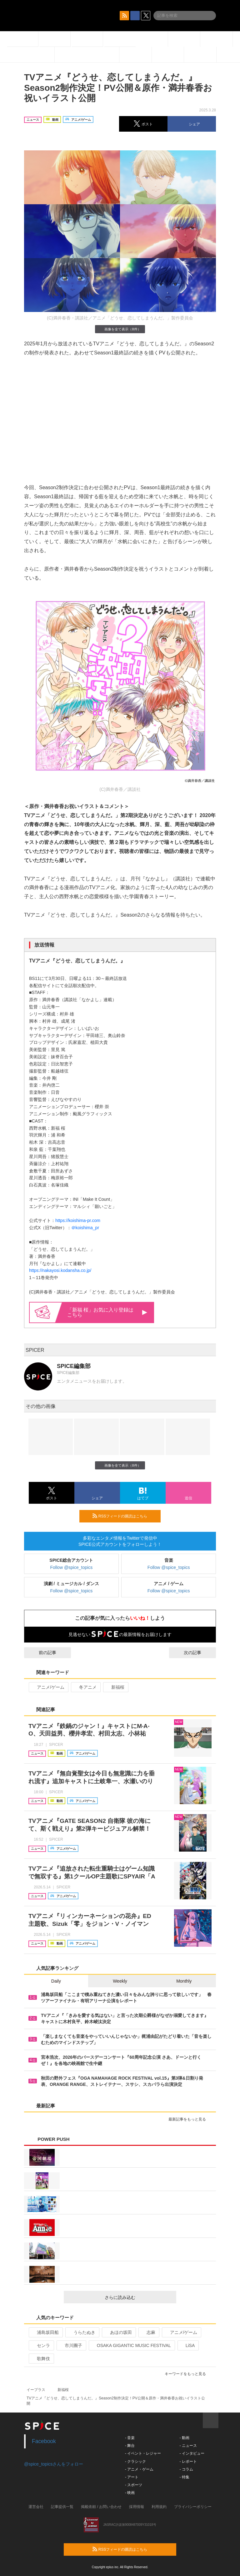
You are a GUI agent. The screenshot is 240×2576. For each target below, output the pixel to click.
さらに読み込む (138, 2297)
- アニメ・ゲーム (139, 2469)
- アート (131, 2477)
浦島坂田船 (45, 2332)
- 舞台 (130, 2445)
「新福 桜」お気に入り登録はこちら (107, 1312)
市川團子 (70, 2345)
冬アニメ (85, 1687)
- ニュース (188, 2445)
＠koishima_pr (85, 1227)
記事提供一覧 (62, 2507)
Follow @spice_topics (71, 1567)
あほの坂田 (118, 2332)
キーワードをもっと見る (188, 2374)
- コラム (186, 2469)
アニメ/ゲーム (48, 1687)
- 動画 (184, 2438)
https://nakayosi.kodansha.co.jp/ (60, 1270)
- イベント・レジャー (143, 2453)
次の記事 (198, 1652)
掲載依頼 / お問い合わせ (101, 2507)
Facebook (44, 2441)
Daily (56, 1981)
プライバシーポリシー (193, 2507)
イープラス (36, 2390)
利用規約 (159, 2507)
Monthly (184, 1981)
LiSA (187, 2345)
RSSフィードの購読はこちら (124, 1515)
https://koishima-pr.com (77, 1220)
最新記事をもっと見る (189, 2119)
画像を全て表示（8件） (120, 329)
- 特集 (184, 2477)
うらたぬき (81, 2332)
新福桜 (115, 1687)
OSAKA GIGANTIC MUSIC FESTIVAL (131, 2345)
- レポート (188, 2461)
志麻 (148, 2332)
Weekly (120, 1981)
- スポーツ (133, 2485)
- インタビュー (191, 2453)
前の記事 (42, 1652)
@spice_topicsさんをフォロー (53, 2464)
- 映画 (130, 2493)
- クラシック (135, 2461)
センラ (41, 2345)
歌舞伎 (41, 2358)
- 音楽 (130, 2438)
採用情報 (136, 2507)
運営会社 (35, 2507)
